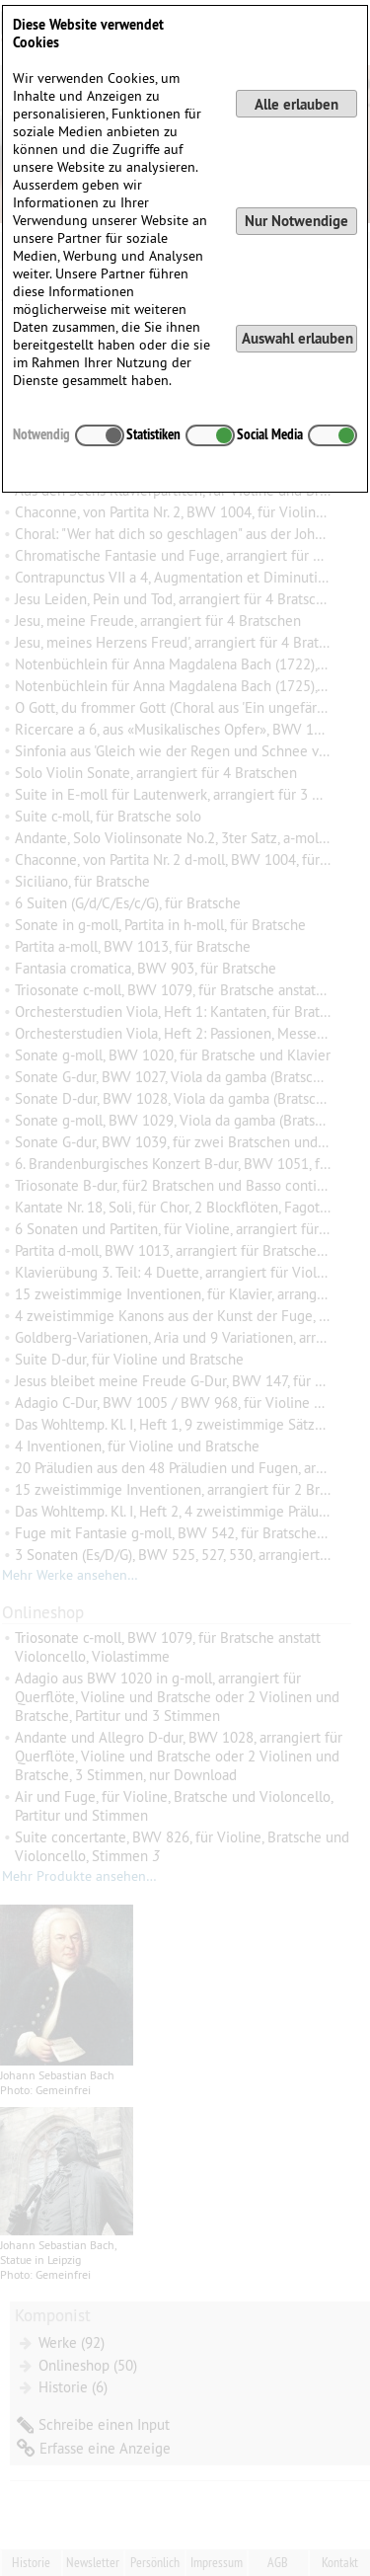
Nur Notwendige (296, 220)
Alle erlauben (296, 104)
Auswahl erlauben (297, 338)
